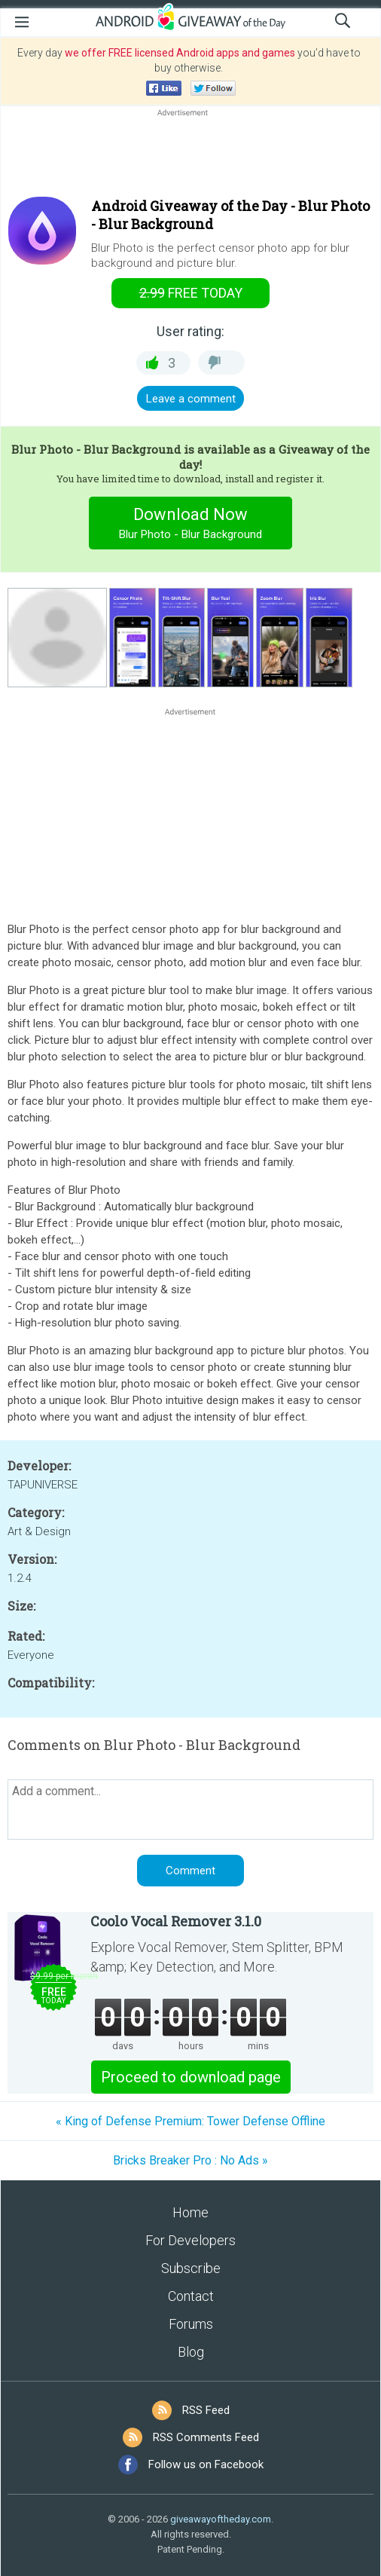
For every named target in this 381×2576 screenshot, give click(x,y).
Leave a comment (191, 398)
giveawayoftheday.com (220, 2519)
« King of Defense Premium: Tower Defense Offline (190, 2121)
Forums (191, 2324)
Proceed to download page (191, 2077)
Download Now (190, 525)
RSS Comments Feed (206, 2437)
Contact (191, 2296)
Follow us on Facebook (206, 2464)
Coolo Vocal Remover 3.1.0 (175, 1921)
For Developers (190, 2240)
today (190, 293)
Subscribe (191, 2268)
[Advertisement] (190, 156)
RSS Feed (206, 2410)
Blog (191, 2352)
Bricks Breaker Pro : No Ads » (190, 2160)
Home (190, 2212)
